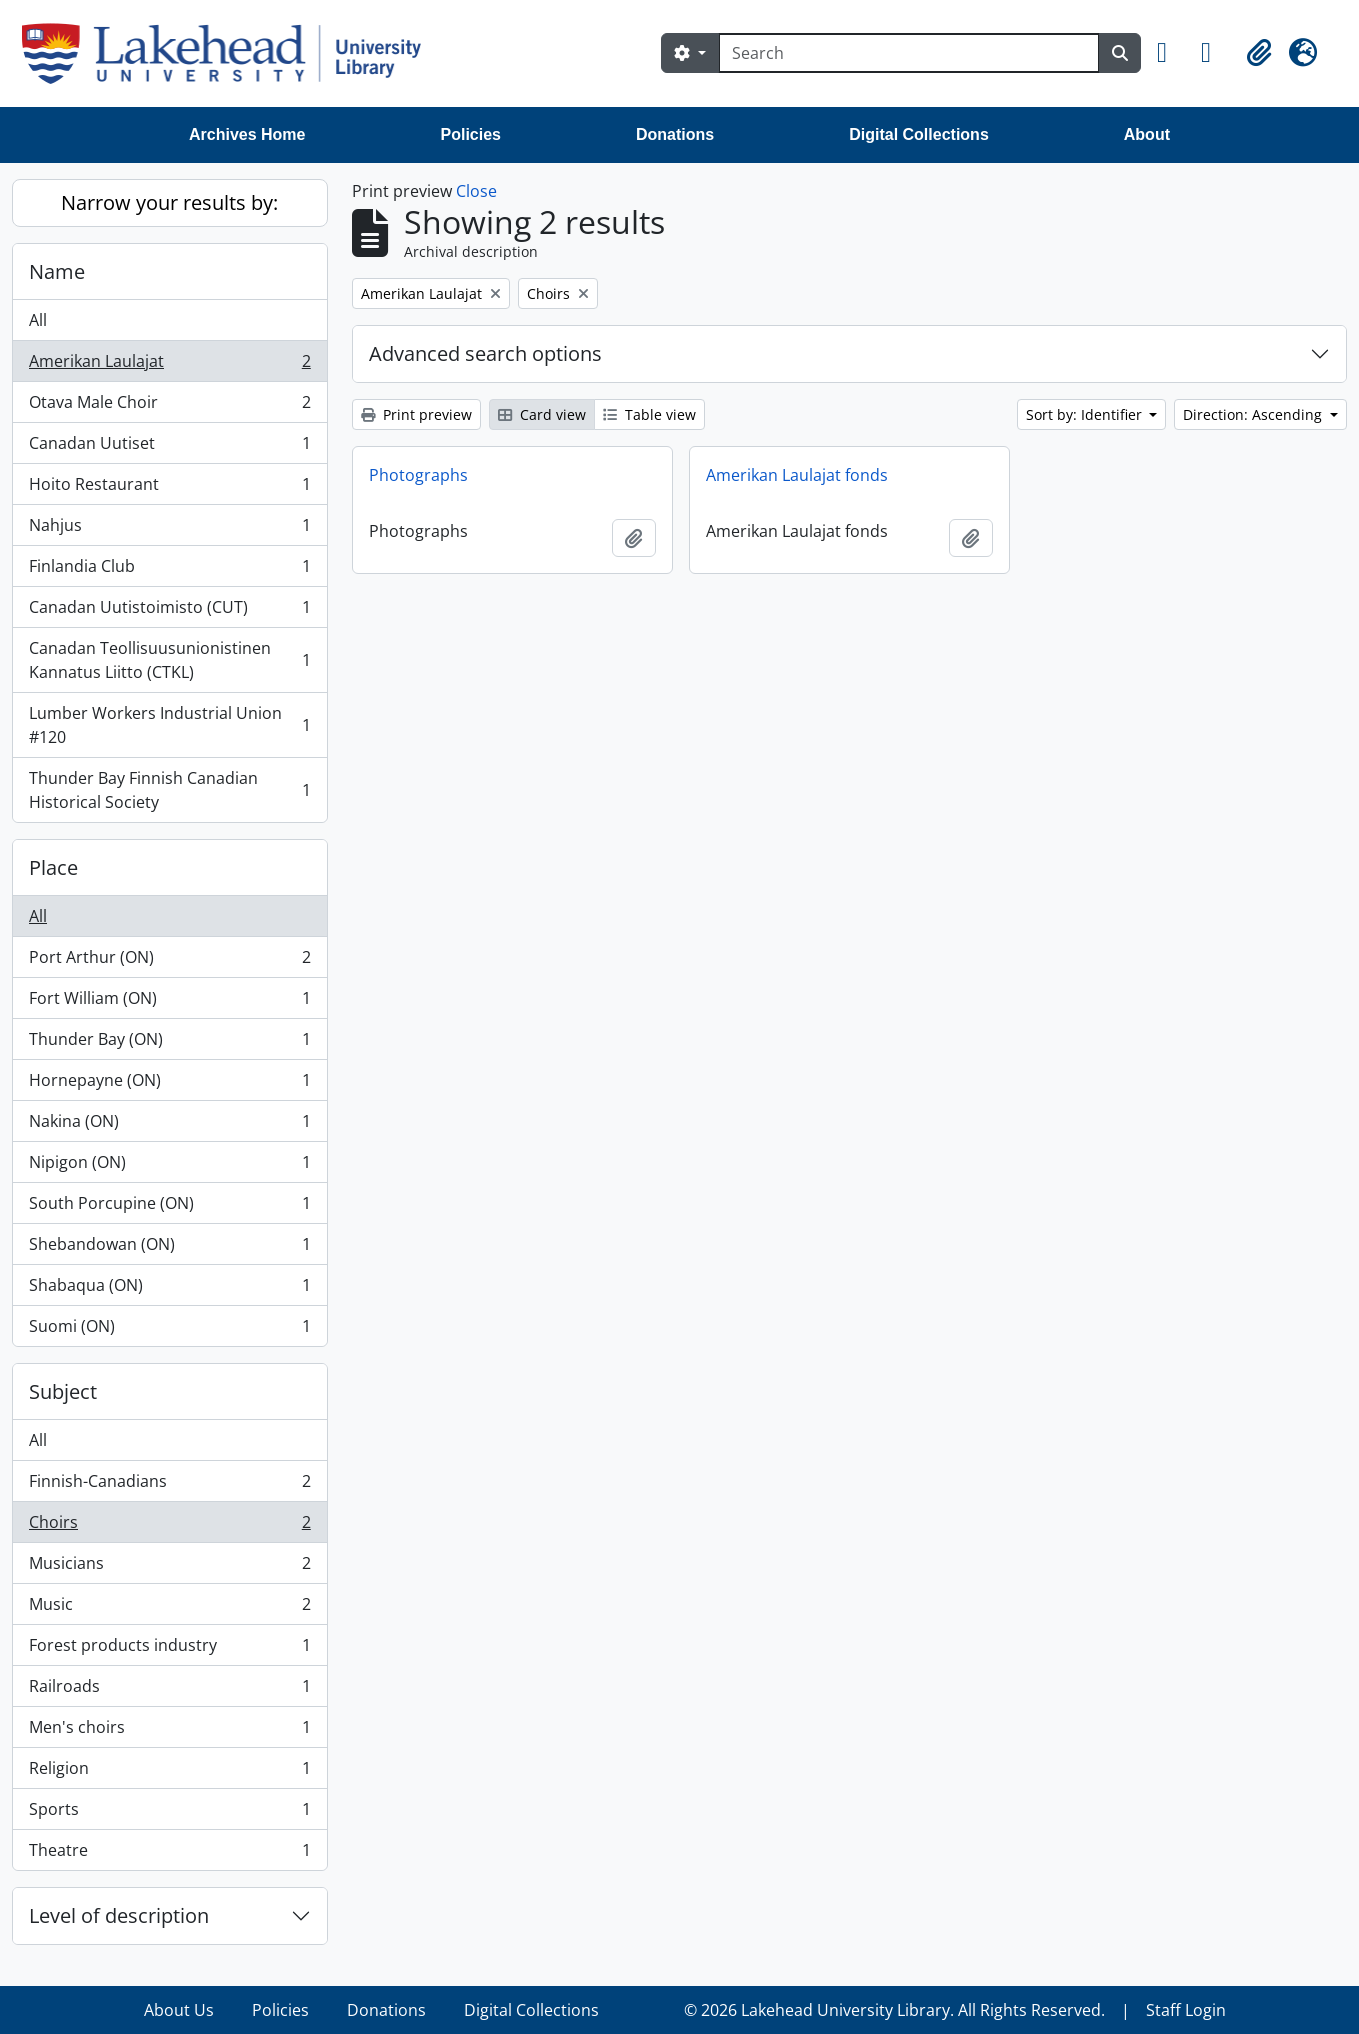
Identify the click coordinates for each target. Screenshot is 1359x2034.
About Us (179, 2010)
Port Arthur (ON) (169, 961)
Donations (675, 134)
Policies (471, 134)
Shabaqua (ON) (169, 1289)
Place (53, 867)
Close (476, 191)
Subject (63, 1391)
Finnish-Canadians (169, 1485)
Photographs (418, 475)
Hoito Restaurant (169, 488)
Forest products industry (169, 1649)
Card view (542, 414)
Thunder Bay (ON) (169, 1043)
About (1147, 134)
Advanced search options (485, 353)
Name (57, 271)
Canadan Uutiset (169, 447)
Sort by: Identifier (1086, 414)
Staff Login (1186, 2010)
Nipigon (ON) (169, 1166)
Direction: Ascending (1254, 414)
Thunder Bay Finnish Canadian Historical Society (169, 790)
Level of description (119, 1915)
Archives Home (247, 134)
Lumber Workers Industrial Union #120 (169, 725)
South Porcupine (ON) (169, 1207)
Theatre (169, 1854)
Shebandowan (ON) (169, 1248)
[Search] (909, 53)
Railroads (169, 1690)
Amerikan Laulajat (169, 365)
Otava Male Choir (169, 406)
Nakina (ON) (169, 1125)
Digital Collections (919, 134)
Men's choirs (169, 1731)
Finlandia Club (169, 570)
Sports (169, 1813)
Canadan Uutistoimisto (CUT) (169, 611)
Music (169, 1608)
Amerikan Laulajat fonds (797, 475)
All (38, 320)
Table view (649, 414)
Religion (169, 1772)
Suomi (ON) (169, 1330)
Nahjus (169, 529)
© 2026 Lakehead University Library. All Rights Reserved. (894, 2010)
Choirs (169, 1526)
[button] (1171, 53)
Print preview (416, 414)
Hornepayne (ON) (169, 1084)
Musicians (169, 1567)
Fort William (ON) (169, 1002)
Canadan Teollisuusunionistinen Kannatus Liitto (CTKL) (169, 660)
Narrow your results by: (169, 202)
